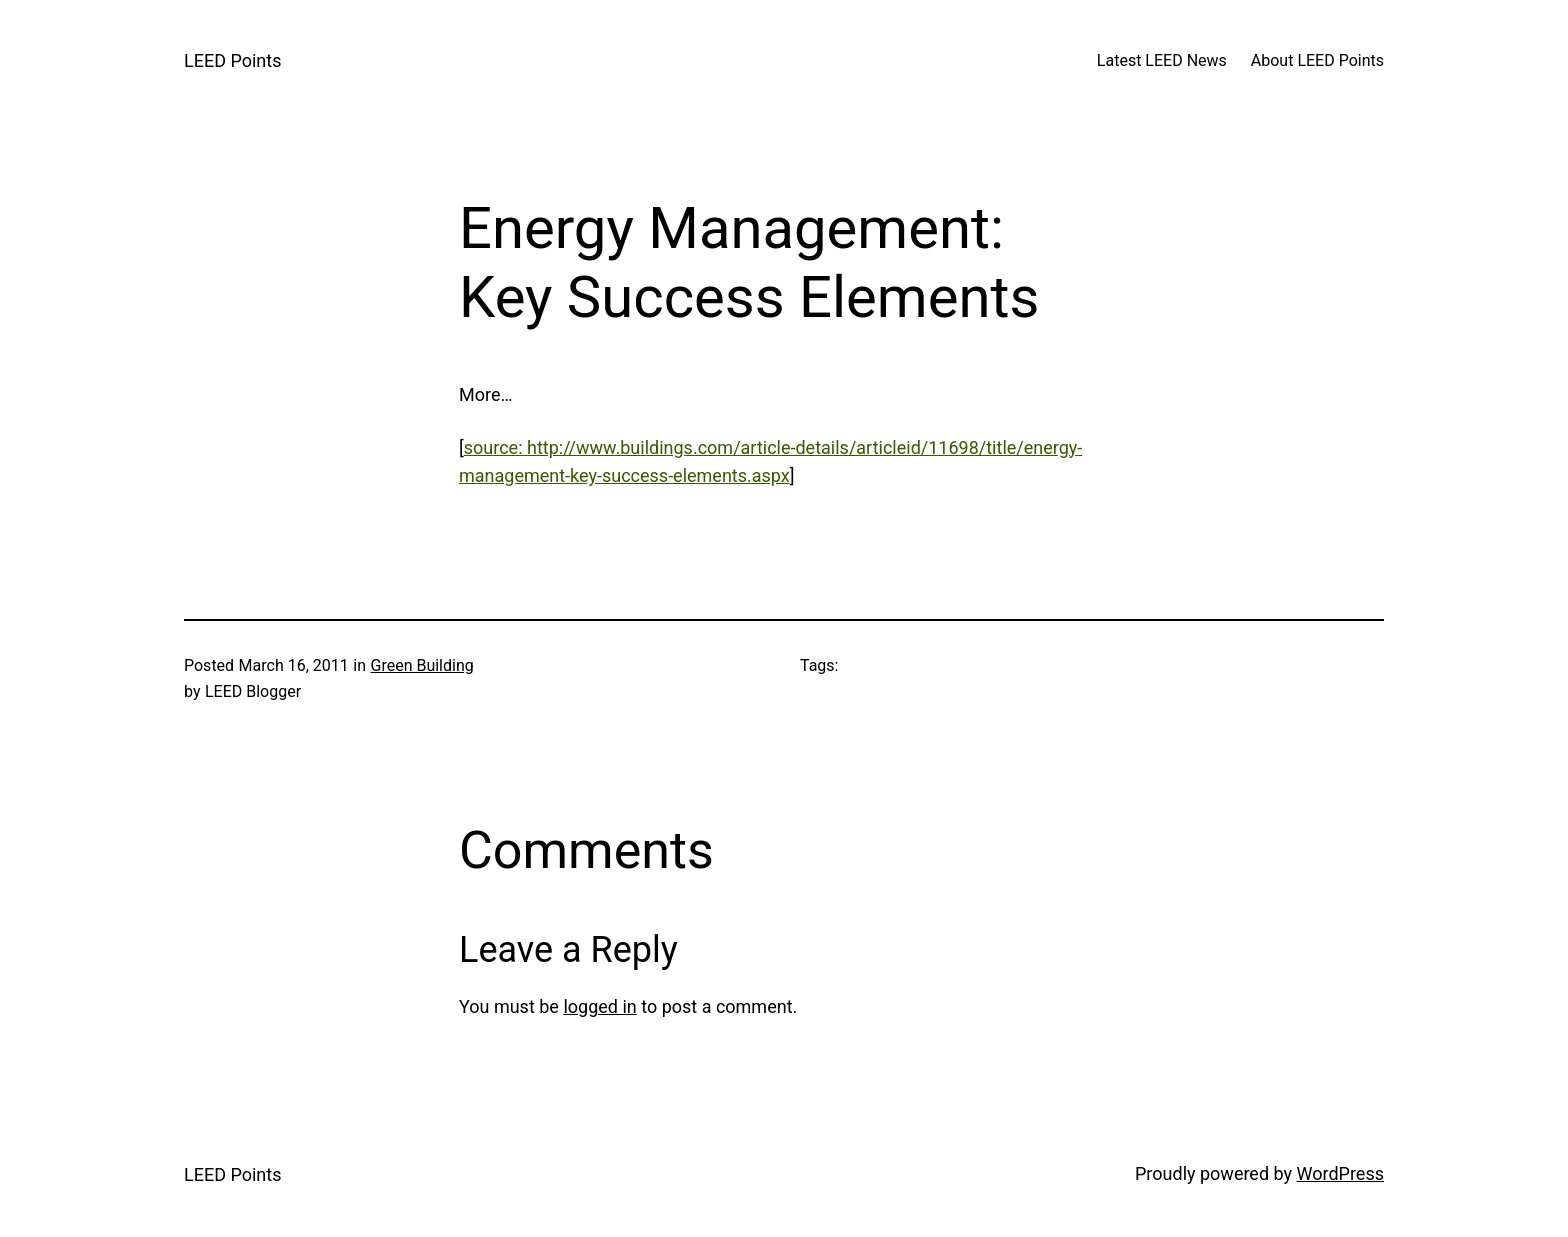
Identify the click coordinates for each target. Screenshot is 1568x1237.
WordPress (1340, 1173)
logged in (599, 1006)
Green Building (421, 665)
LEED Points (232, 60)
